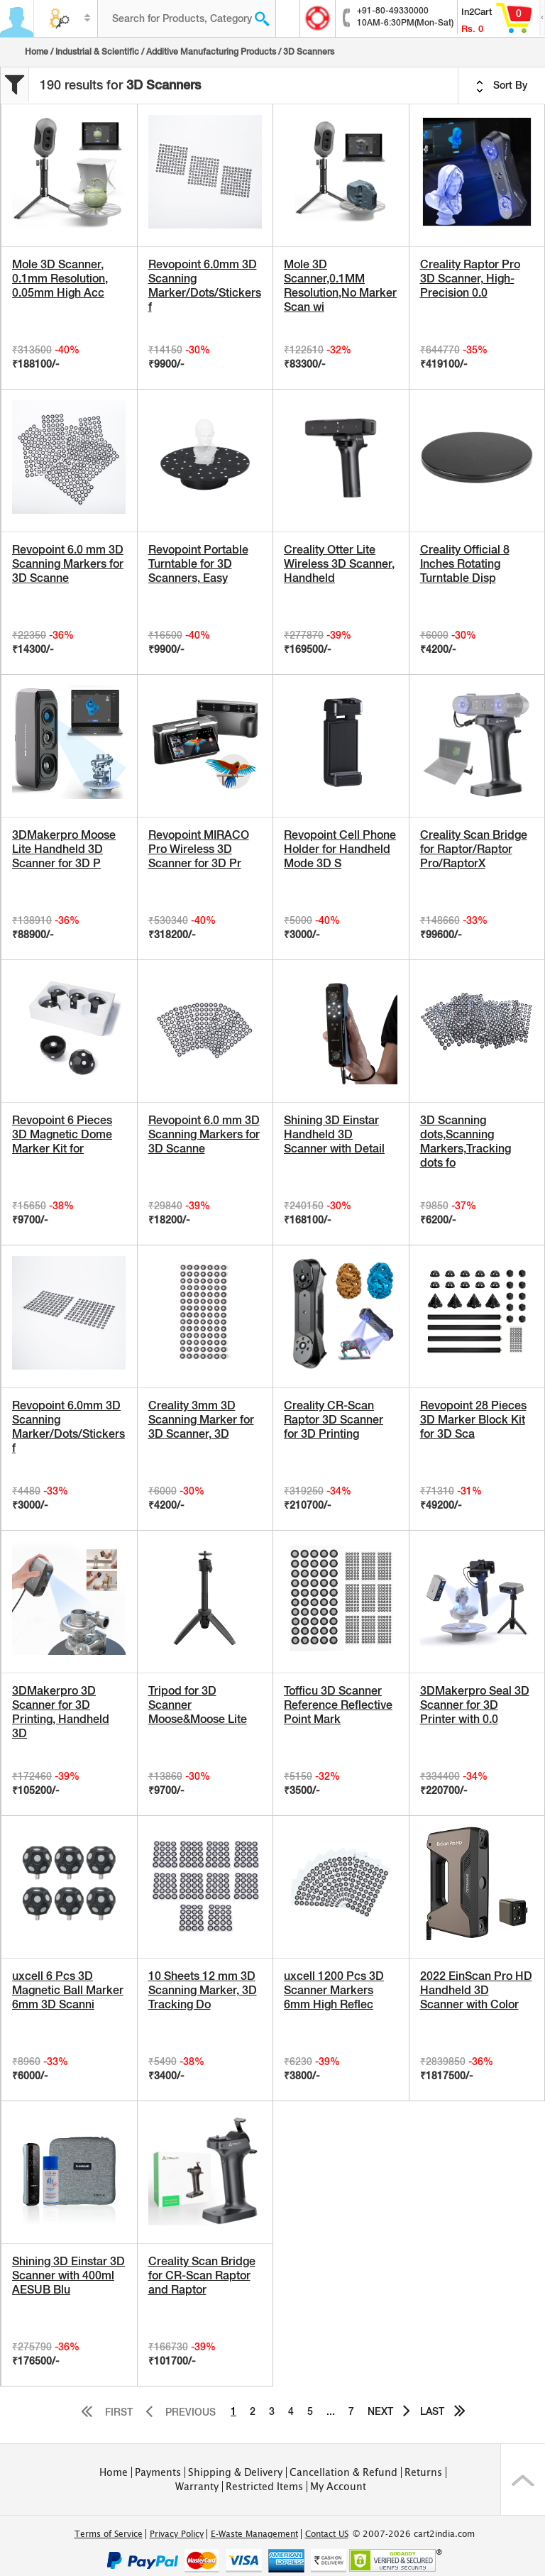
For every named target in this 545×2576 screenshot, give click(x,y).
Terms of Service (109, 2534)
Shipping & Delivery (235, 2472)
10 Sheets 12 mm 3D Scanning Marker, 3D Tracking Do (202, 1990)
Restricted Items (264, 2486)
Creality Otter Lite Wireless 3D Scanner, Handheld (339, 564)
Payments (158, 2472)
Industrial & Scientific (97, 52)
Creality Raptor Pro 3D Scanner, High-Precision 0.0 (470, 278)
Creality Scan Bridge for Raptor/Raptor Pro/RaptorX (473, 849)
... (330, 2411)
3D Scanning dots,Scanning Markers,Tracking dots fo (465, 1141)
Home (36, 52)
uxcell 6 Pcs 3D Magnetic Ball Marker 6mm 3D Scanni (67, 1990)
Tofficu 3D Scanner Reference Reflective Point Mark (338, 1705)
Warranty (197, 2486)
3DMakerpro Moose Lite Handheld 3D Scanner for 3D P (64, 849)
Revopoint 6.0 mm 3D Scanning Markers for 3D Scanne (67, 564)
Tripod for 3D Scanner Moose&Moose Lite (197, 1705)
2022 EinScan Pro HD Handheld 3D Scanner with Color (476, 1990)
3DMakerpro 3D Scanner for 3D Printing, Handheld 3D (60, 1712)
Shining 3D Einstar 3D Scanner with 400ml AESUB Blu (68, 2275)
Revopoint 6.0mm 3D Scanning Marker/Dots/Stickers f (204, 286)
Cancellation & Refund (343, 2472)
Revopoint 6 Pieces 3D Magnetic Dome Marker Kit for (62, 1134)
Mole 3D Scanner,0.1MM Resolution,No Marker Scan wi (340, 286)
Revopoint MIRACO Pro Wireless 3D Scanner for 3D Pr (198, 849)
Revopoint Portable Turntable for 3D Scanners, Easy (198, 564)
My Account (338, 2486)
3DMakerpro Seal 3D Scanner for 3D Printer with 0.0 (474, 1705)
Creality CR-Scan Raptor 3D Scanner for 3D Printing (333, 1420)
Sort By (501, 85)
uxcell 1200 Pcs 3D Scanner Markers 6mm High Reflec (334, 1990)
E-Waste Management (254, 2534)
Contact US (326, 2534)
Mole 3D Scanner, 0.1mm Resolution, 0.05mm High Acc (60, 278)
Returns (423, 2472)
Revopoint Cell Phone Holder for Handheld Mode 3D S (340, 849)
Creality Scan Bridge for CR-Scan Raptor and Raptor (201, 2275)
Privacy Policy (177, 2534)
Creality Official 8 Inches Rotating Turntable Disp (465, 564)
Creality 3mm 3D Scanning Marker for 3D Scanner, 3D (201, 1420)
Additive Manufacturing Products (211, 52)
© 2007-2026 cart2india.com (414, 2534)
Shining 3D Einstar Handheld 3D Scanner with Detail (334, 1134)
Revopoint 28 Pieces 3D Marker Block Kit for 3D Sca (473, 1420)
